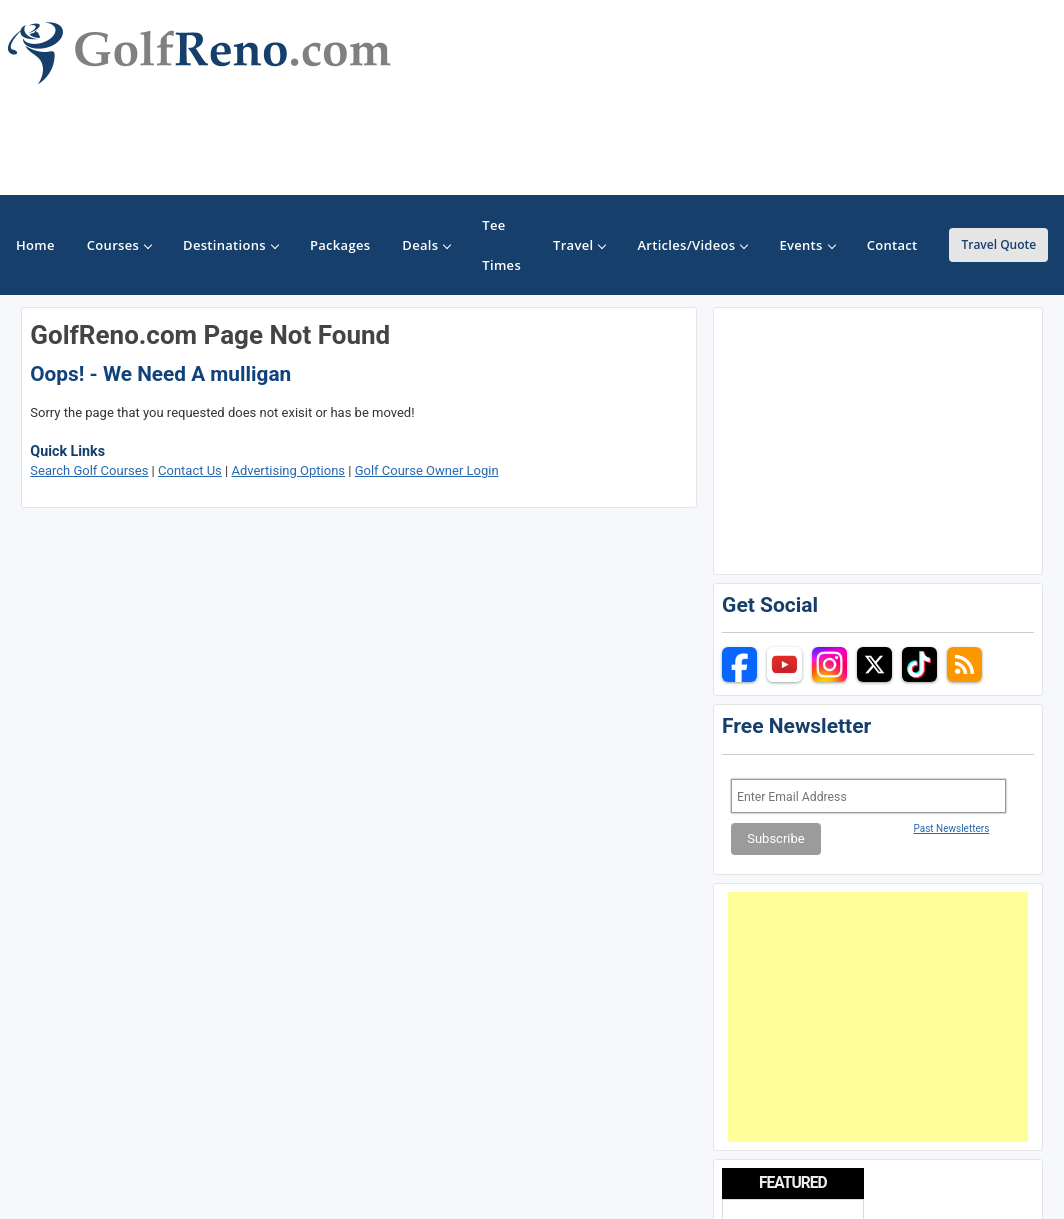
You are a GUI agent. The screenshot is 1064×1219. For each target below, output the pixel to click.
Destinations (230, 245)
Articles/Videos (692, 245)
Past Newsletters (951, 828)
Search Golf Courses (89, 470)
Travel (579, 245)
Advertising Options (288, 470)
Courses (119, 245)
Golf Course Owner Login (427, 470)
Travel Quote (998, 244)
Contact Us (190, 470)
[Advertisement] (878, 1017)
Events (806, 245)
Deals (426, 245)
